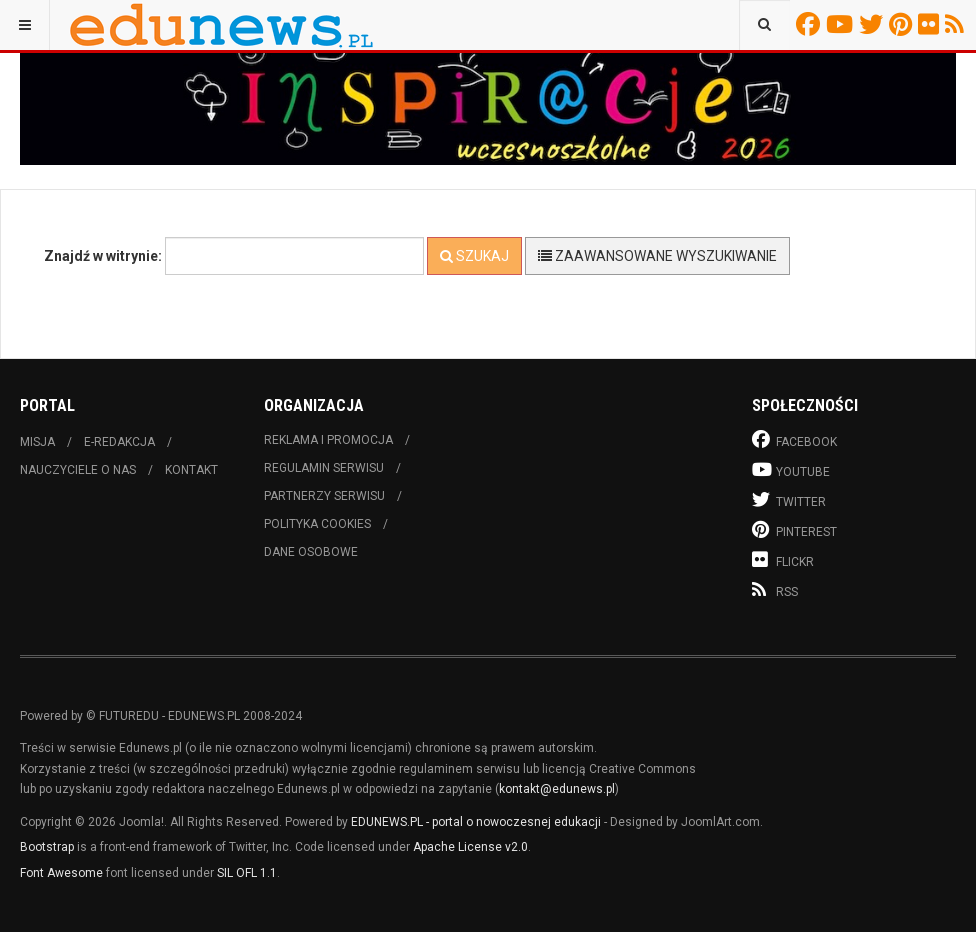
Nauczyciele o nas (78, 470)
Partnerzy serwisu (324, 496)
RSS (957, 24)
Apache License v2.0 (470, 847)
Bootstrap (47, 847)
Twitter (874, 24)
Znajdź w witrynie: (103, 256)
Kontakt (191, 470)
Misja (37, 442)
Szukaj (474, 256)
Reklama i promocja (328, 440)
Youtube (842, 24)
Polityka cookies (317, 524)
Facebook (811, 24)
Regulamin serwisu (324, 468)
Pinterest (903, 24)
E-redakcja (119, 442)
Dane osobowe (311, 552)
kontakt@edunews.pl (557, 789)
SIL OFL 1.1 (247, 873)
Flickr (931, 24)
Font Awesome (61, 873)
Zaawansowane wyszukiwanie (657, 256)
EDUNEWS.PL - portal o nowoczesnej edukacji (476, 822)
